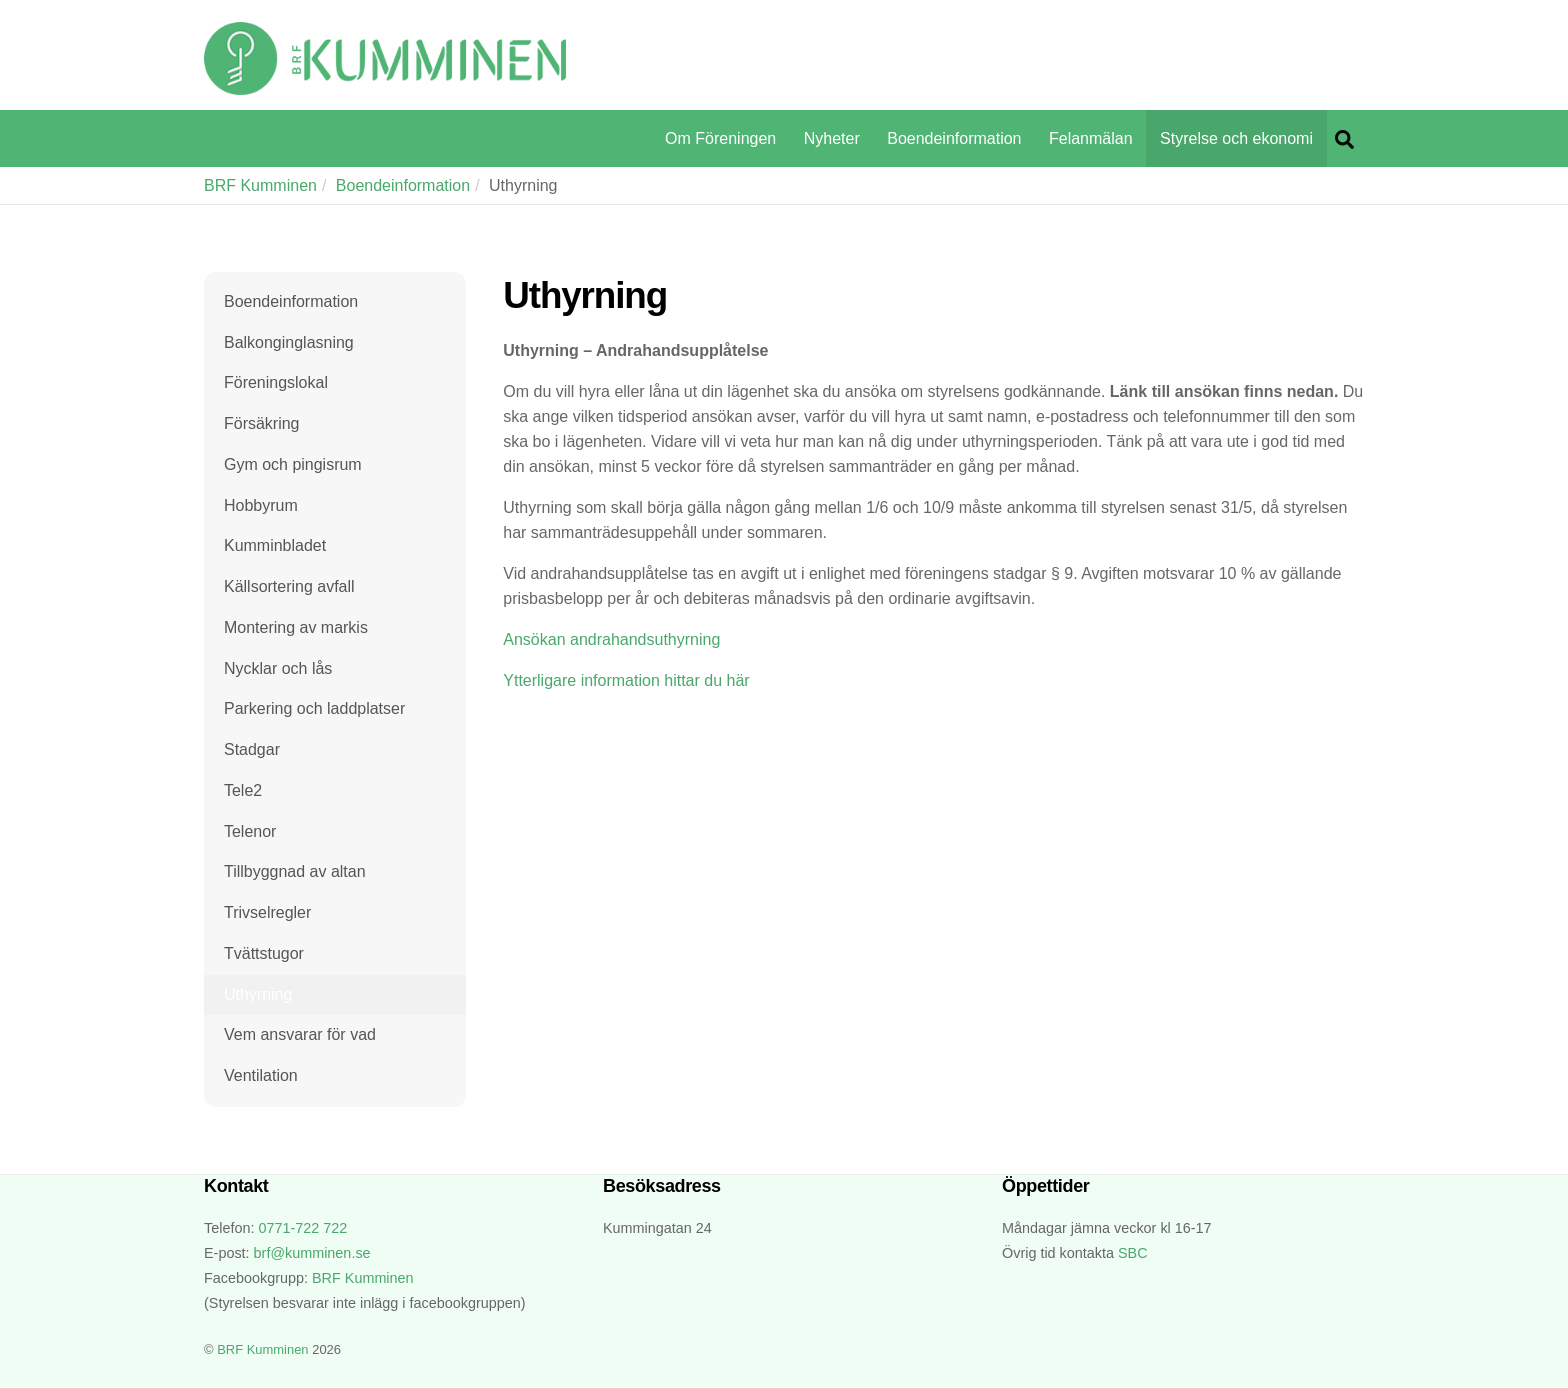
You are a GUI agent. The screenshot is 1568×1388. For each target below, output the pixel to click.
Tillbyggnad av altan (295, 872)
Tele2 (243, 790)
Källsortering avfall (289, 586)
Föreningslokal (276, 382)
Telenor (250, 831)
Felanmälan (1091, 138)
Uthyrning (258, 994)
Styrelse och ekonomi (1236, 138)
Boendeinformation (954, 138)
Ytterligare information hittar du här (626, 680)
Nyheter (832, 138)
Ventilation (261, 1076)
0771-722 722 (302, 1229)
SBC (1133, 1254)
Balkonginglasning (289, 342)
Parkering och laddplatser (314, 709)
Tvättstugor (264, 954)
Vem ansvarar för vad (300, 1035)
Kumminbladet (275, 546)
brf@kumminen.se (312, 1254)
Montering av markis (296, 627)
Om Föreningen (720, 138)
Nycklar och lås (278, 668)
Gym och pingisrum (293, 464)
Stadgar (252, 750)
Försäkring (262, 423)
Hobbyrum (261, 505)
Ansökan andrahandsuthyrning (611, 639)
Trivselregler (267, 913)
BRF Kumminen (260, 185)
